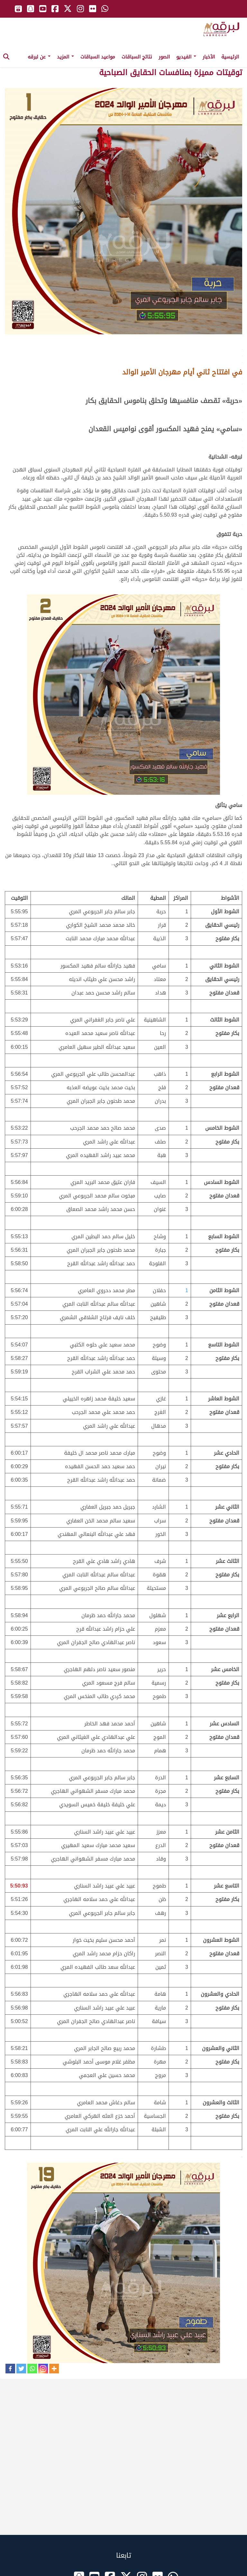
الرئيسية (230, 56)
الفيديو (186, 56)
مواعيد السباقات (97, 56)
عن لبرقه (39, 56)
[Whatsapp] (32, 2368)
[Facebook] (10, 2368)
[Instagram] (43, 2368)
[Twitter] (21, 2368)
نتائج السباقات (137, 56)
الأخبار (209, 56)
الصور (164, 56)
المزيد (65, 56)
